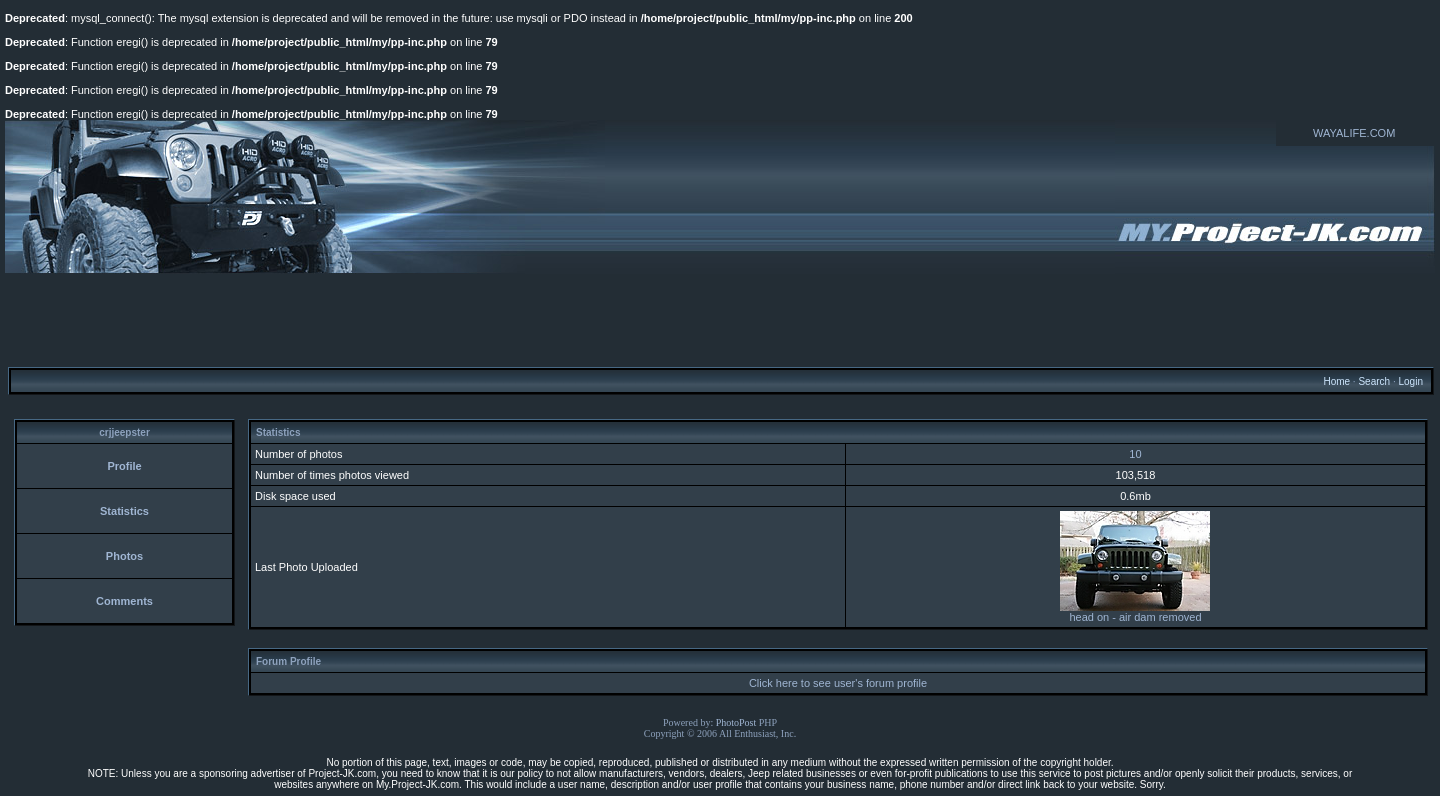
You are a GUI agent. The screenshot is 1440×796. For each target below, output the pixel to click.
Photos (124, 556)
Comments (124, 601)
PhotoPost (736, 722)
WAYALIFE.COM (1354, 133)
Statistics (124, 511)
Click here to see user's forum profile (838, 683)
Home (1336, 381)
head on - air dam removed (1135, 612)
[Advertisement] (720, 319)
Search (1374, 381)
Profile (124, 466)
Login (1410, 381)
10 (1135, 454)
